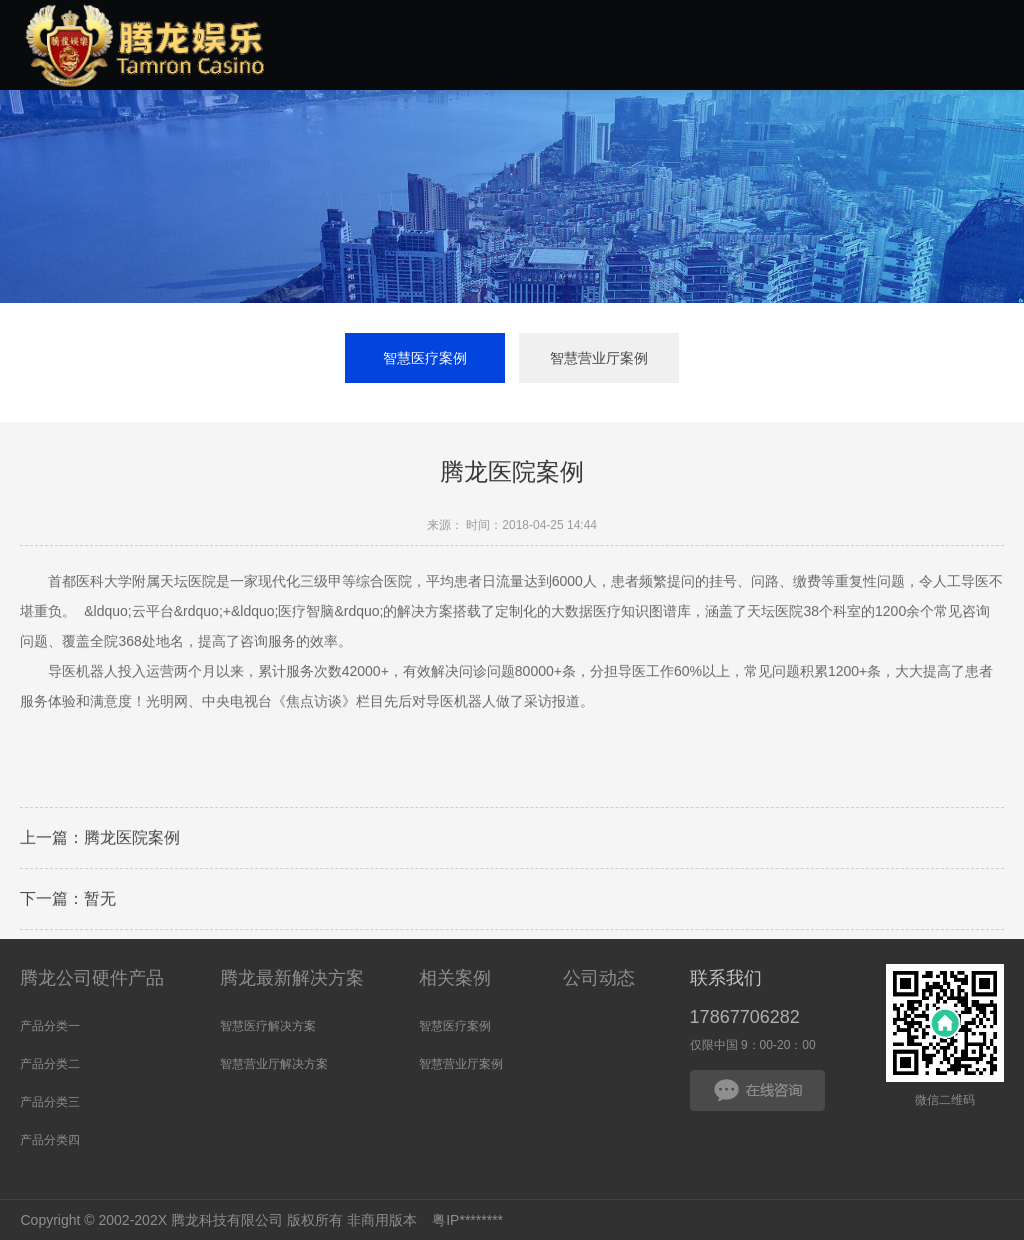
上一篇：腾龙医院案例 (100, 839)
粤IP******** (467, 1220)
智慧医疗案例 (425, 358)
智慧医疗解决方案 (268, 1026)
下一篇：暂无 (68, 900)
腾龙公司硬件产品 (92, 978)
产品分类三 (50, 1102)
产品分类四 (50, 1140)
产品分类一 (50, 1026)
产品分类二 (50, 1064)
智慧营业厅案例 (599, 358)
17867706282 (745, 1017)
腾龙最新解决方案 (292, 978)
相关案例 (455, 978)
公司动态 (599, 978)
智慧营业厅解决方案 (274, 1064)
